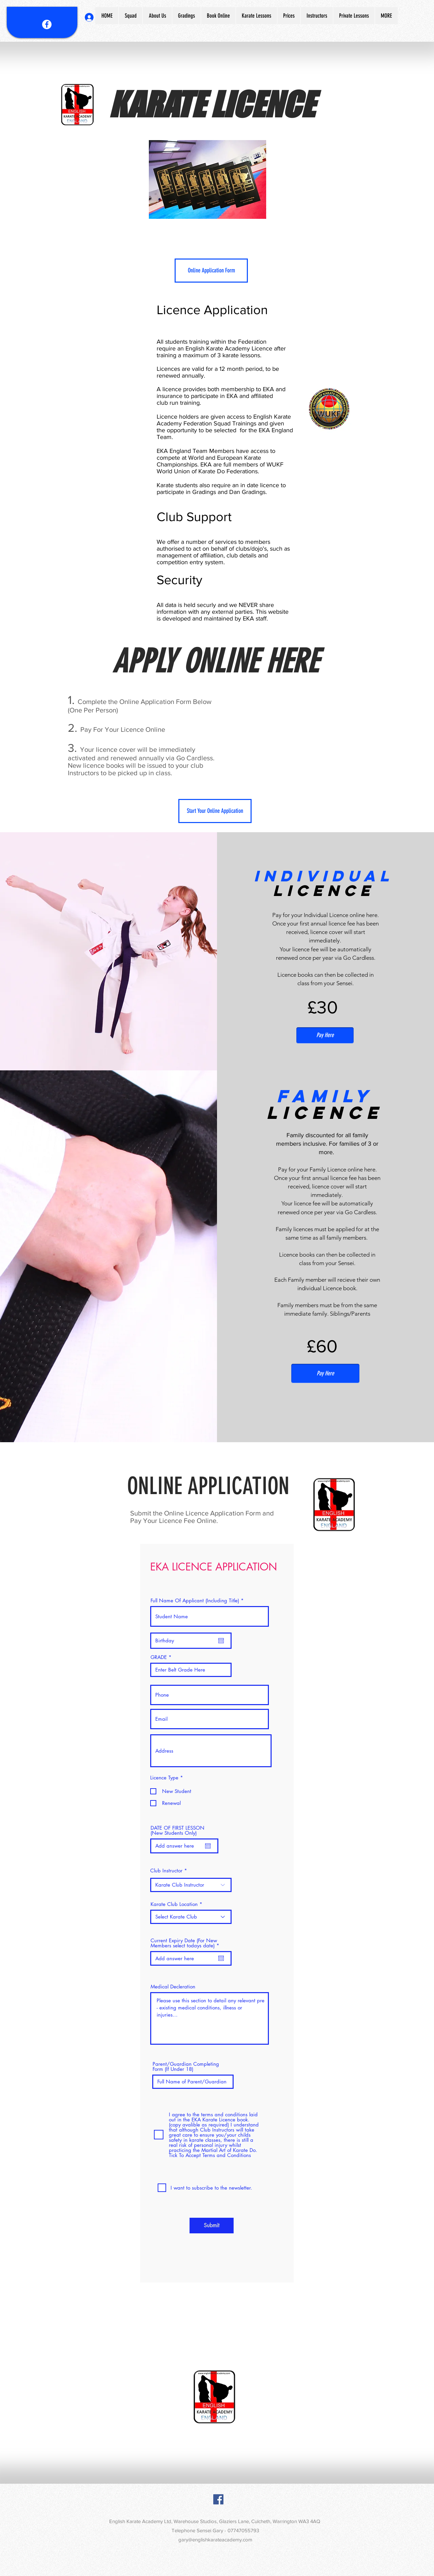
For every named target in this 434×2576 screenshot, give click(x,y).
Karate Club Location (174, 1904)
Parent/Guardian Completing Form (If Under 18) (186, 2066)
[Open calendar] (221, 1640)
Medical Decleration (173, 1986)
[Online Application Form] (211, 271)
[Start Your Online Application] (215, 811)
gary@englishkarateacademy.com (215, 2539)
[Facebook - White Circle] (47, 24)
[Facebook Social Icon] (218, 2499)
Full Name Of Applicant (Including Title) (195, 1600)
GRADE (159, 1657)
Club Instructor (166, 1870)
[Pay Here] (325, 1035)
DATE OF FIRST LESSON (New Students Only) (177, 1830)
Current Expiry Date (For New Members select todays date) (186, 1943)
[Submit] (212, 2225)
